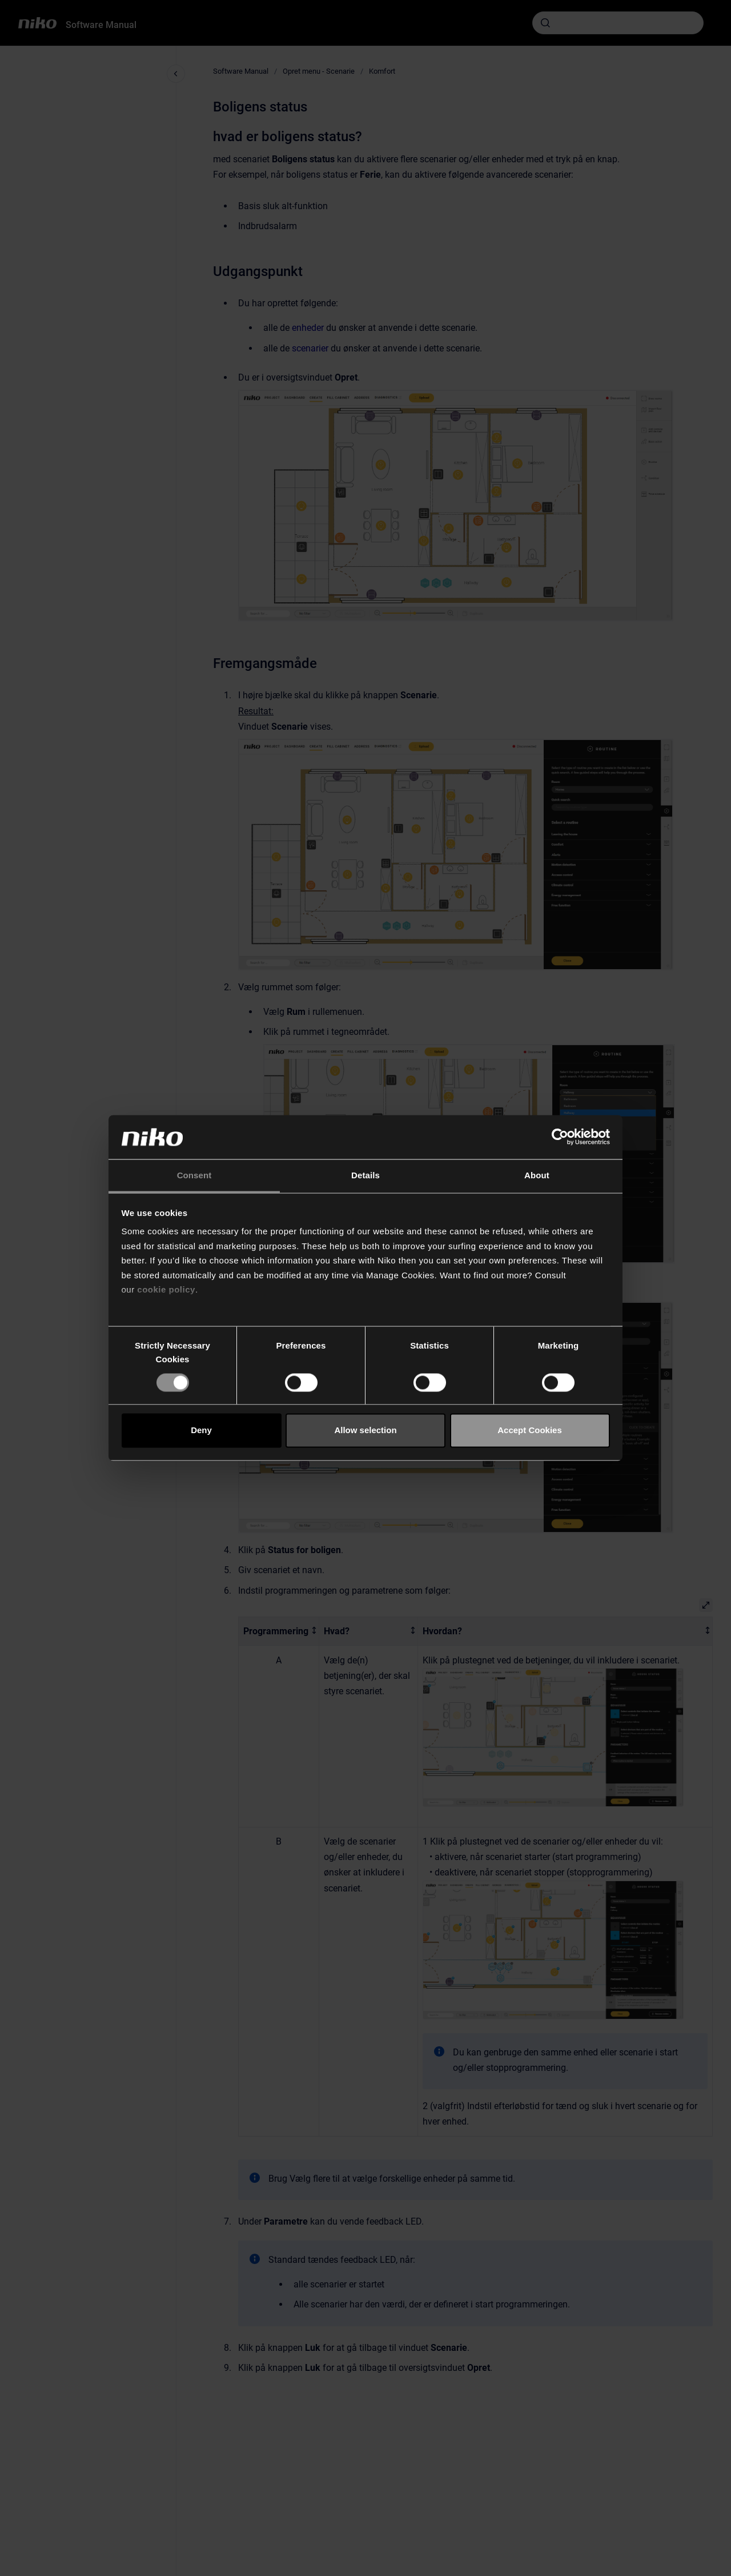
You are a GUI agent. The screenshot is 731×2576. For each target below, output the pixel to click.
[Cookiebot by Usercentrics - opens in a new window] (560, 1137)
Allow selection (365, 1430)
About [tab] (536, 1175)
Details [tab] (365, 1175)
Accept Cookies (529, 1430)
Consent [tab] (194, 1175)
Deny (201, 1430)
